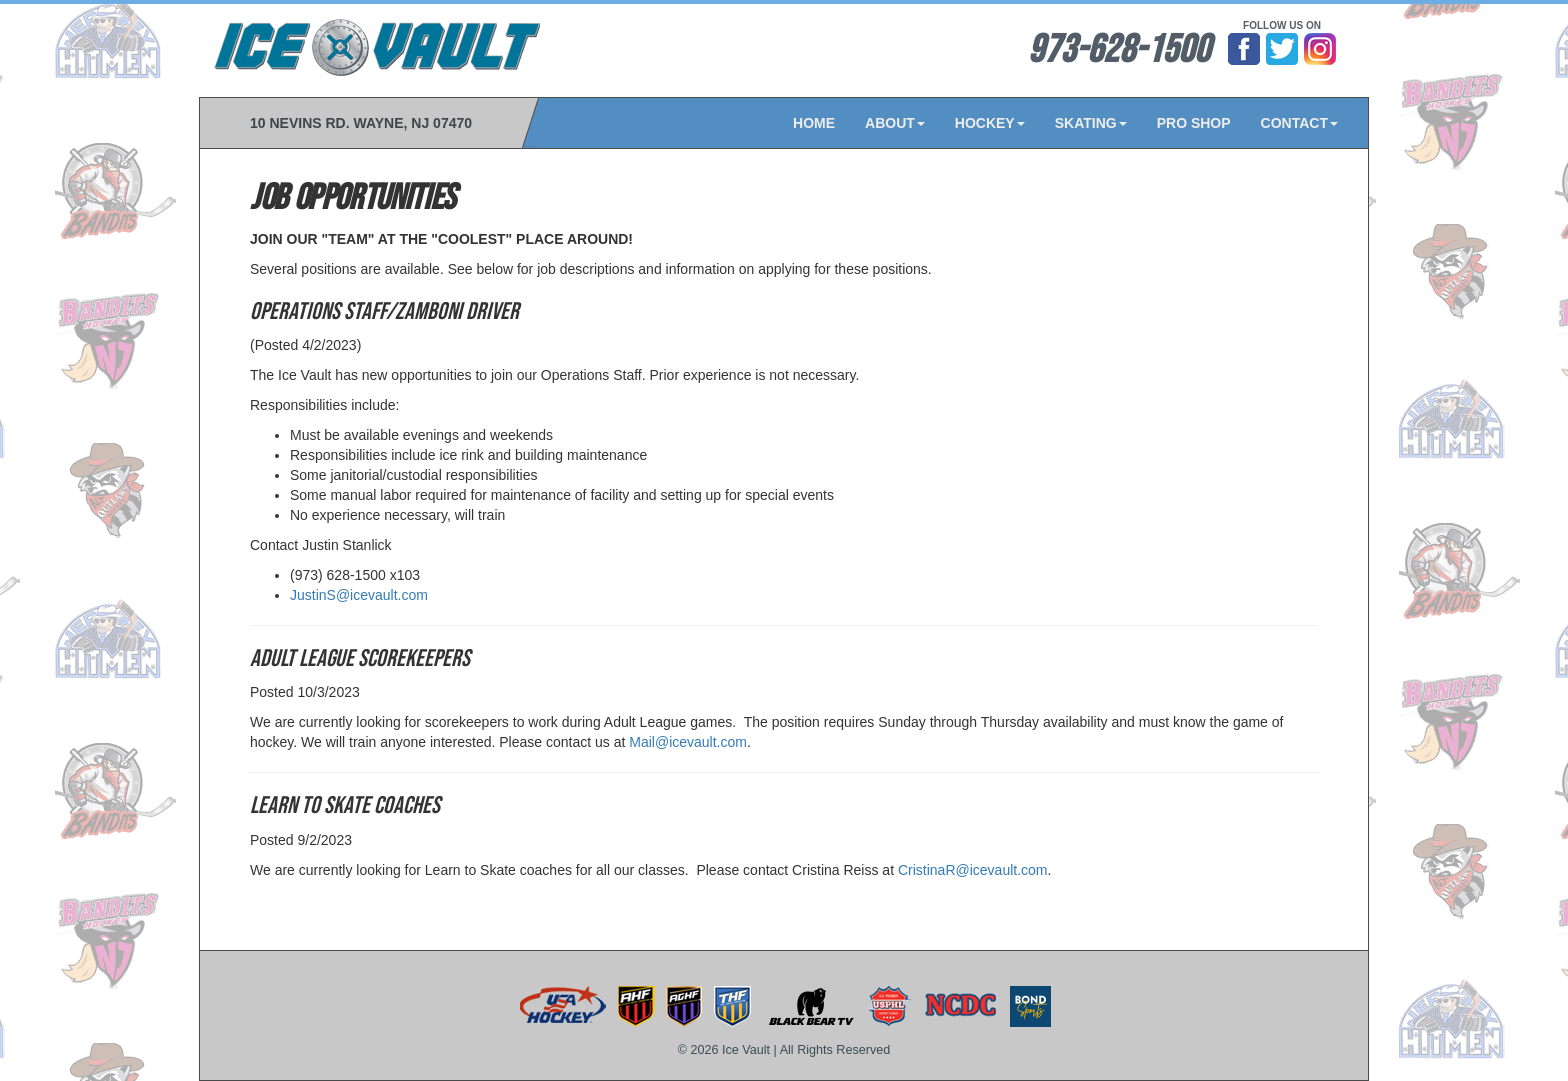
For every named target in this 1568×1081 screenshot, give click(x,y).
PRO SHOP (1194, 123)
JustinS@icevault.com (359, 595)
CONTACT (1299, 123)
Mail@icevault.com (688, 742)
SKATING (1091, 123)
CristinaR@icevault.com (973, 870)
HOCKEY (990, 123)
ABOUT (895, 123)
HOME (814, 123)
